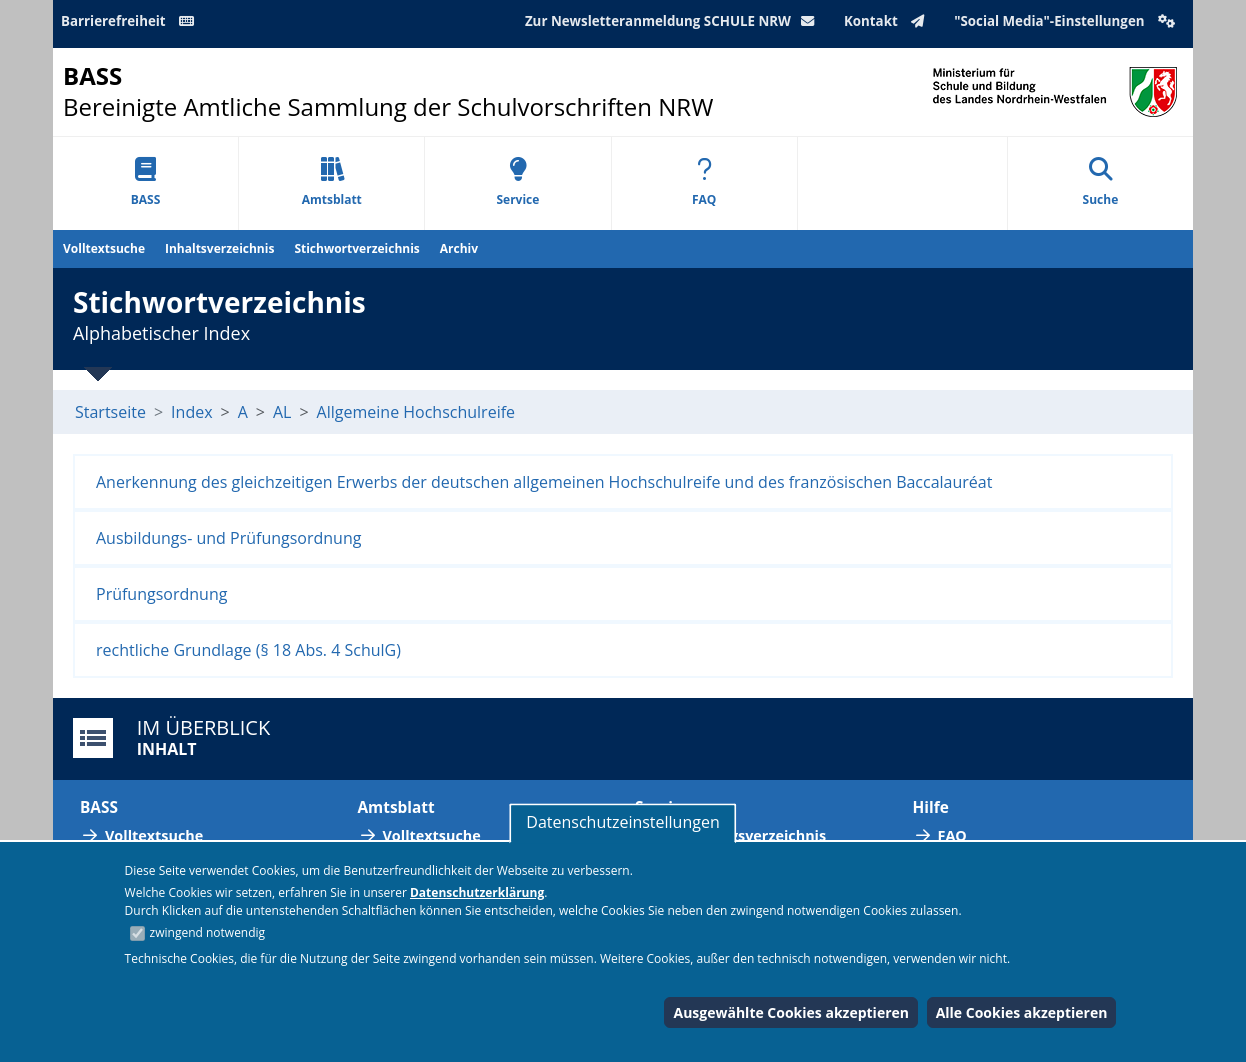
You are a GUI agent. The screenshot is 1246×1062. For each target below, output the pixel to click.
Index (191, 412)
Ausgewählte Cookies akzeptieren (791, 1012)
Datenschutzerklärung (477, 892)
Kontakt (888, 21)
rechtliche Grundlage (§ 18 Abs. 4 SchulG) (248, 650)
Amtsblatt (332, 182)
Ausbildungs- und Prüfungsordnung (228, 538)
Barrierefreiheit (131, 21)
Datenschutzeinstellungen (622, 822)
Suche (1101, 182)
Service (517, 182)
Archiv (459, 248)
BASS (146, 182)
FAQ (704, 182)
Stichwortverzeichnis (356, 248)
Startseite (110, 412)
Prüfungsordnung (161, 594)
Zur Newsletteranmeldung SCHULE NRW (674, 21)
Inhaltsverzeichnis (219, 248)
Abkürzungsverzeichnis (743, 835)
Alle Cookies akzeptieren (1022, 1012)
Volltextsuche (104, 248)
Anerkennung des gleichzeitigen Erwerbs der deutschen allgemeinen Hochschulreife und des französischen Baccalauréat (544, 482)
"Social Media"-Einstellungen (1067, 21)
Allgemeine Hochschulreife (416, 412)
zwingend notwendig (208, 932)
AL (282, 412)
